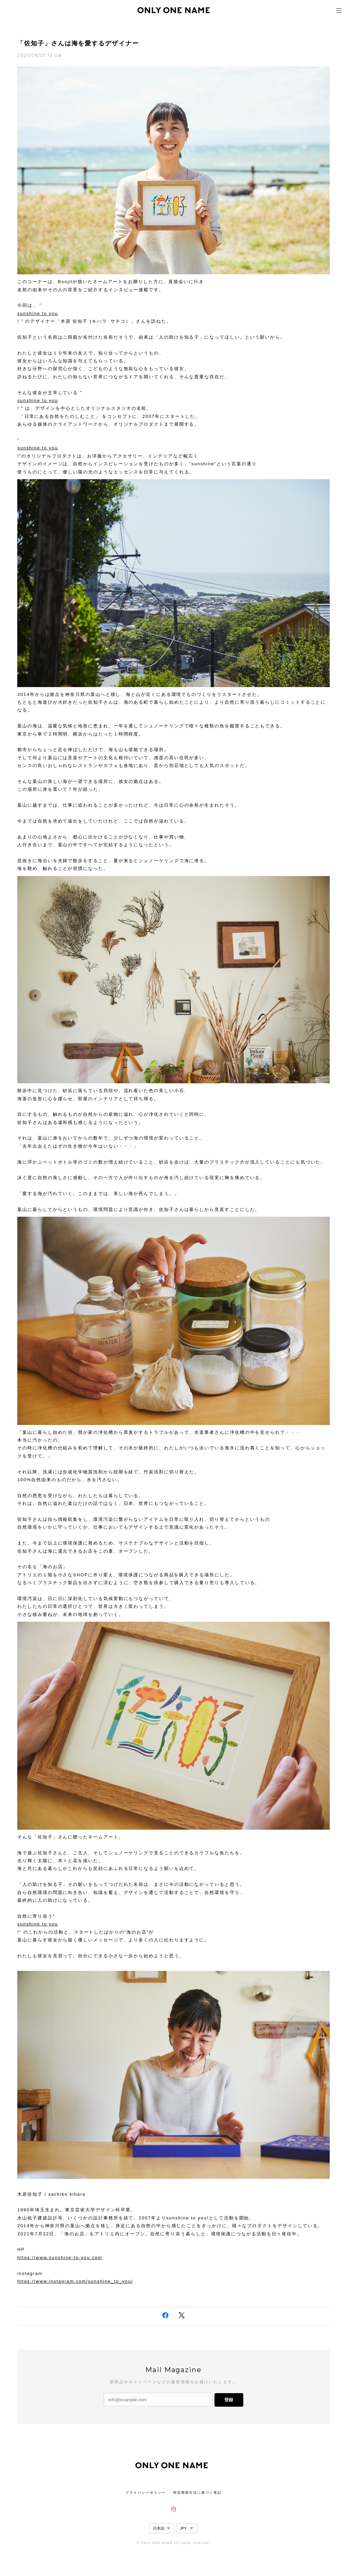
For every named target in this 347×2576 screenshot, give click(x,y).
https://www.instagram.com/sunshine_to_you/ (75, 2281)
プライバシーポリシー (145, 2492)
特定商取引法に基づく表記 (197, 2492)
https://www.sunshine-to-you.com (59, 2257)
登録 (228, 2399)
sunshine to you (37, 313)
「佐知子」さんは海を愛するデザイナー (78, 43)
